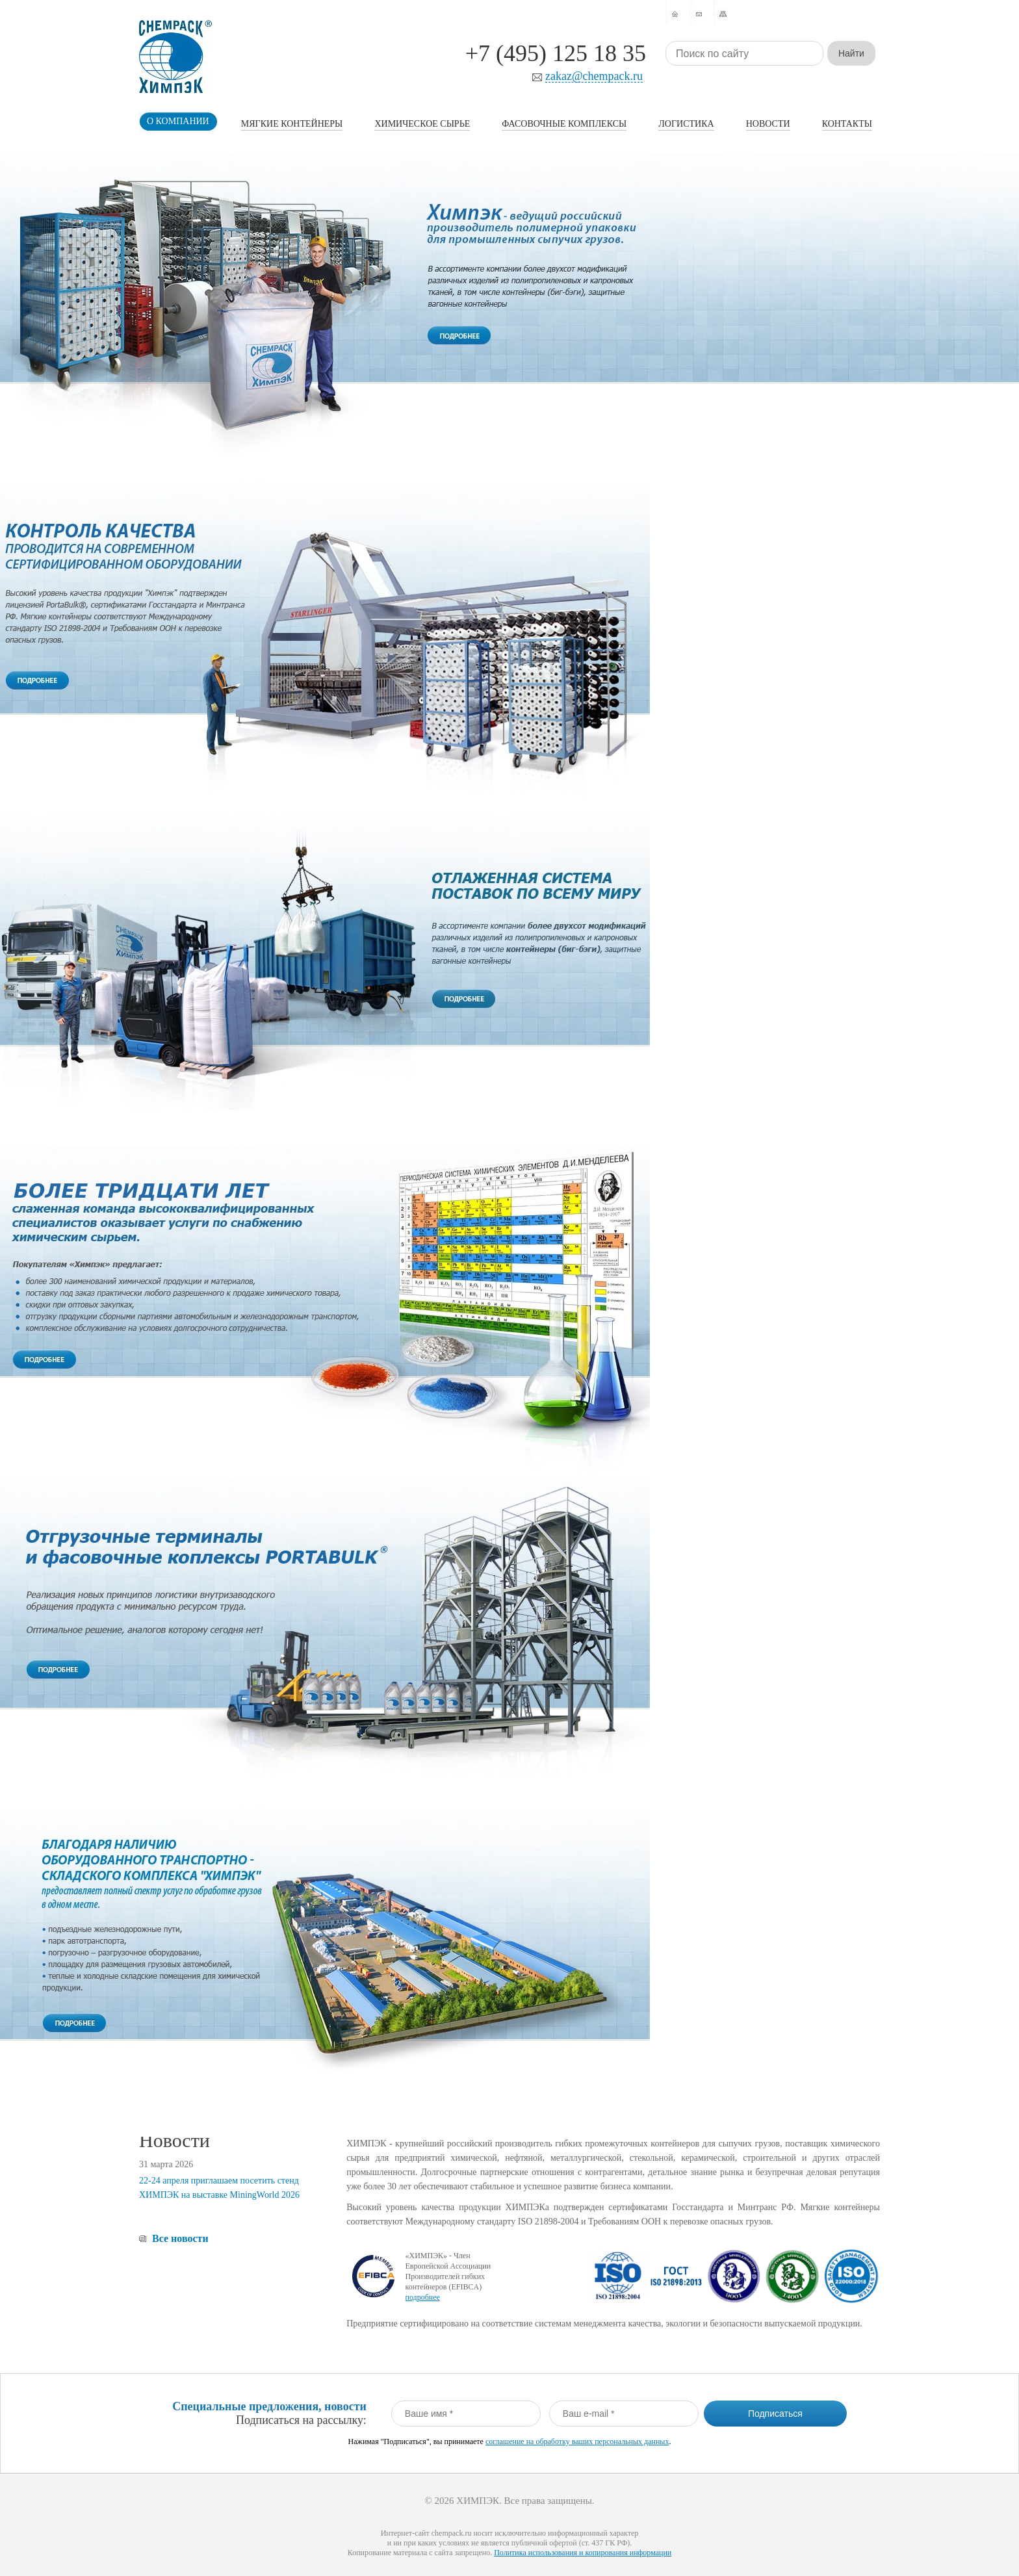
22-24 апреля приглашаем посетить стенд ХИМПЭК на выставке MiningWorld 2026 (219, 2188)
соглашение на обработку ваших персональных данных (577, 2441)
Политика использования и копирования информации (582, 2552)
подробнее (422, 2297)
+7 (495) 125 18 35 (555, 53)
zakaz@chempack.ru (594, 76)
